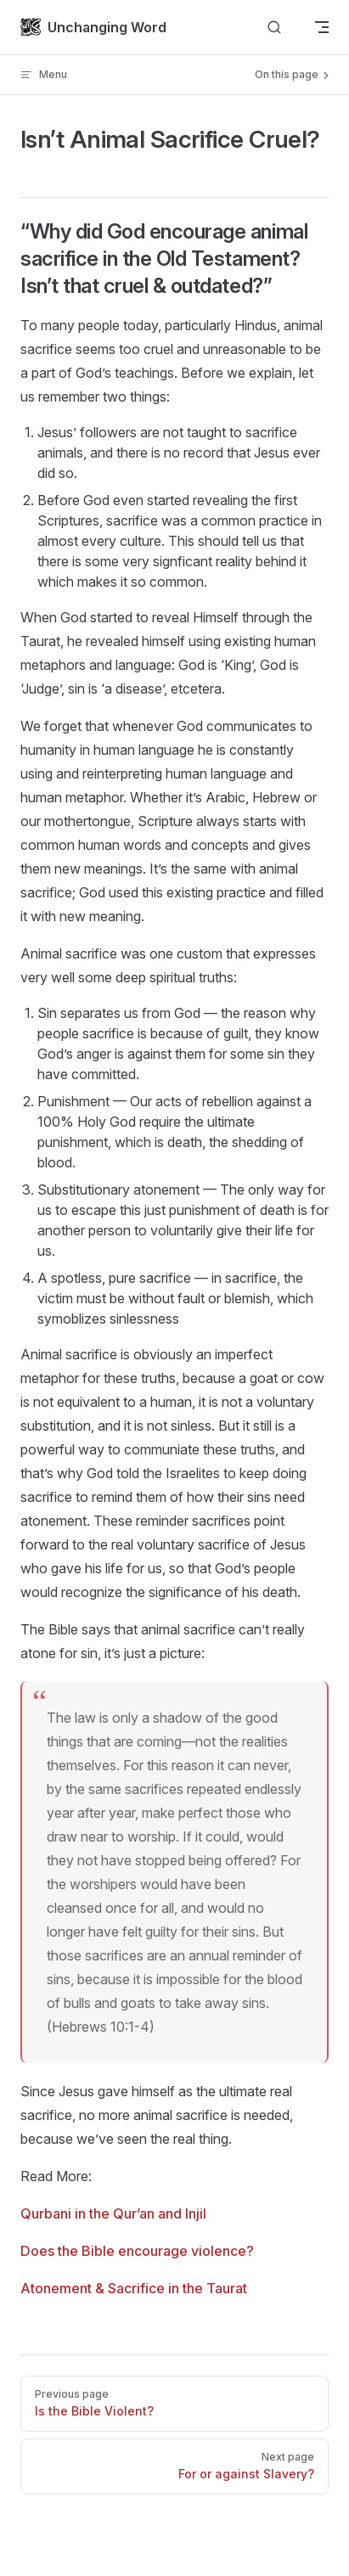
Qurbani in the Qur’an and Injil (113, 2213)
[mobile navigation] (321, 27)
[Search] (274, 27)
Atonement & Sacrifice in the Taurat (133, 2288)
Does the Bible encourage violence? (137, 2250)
